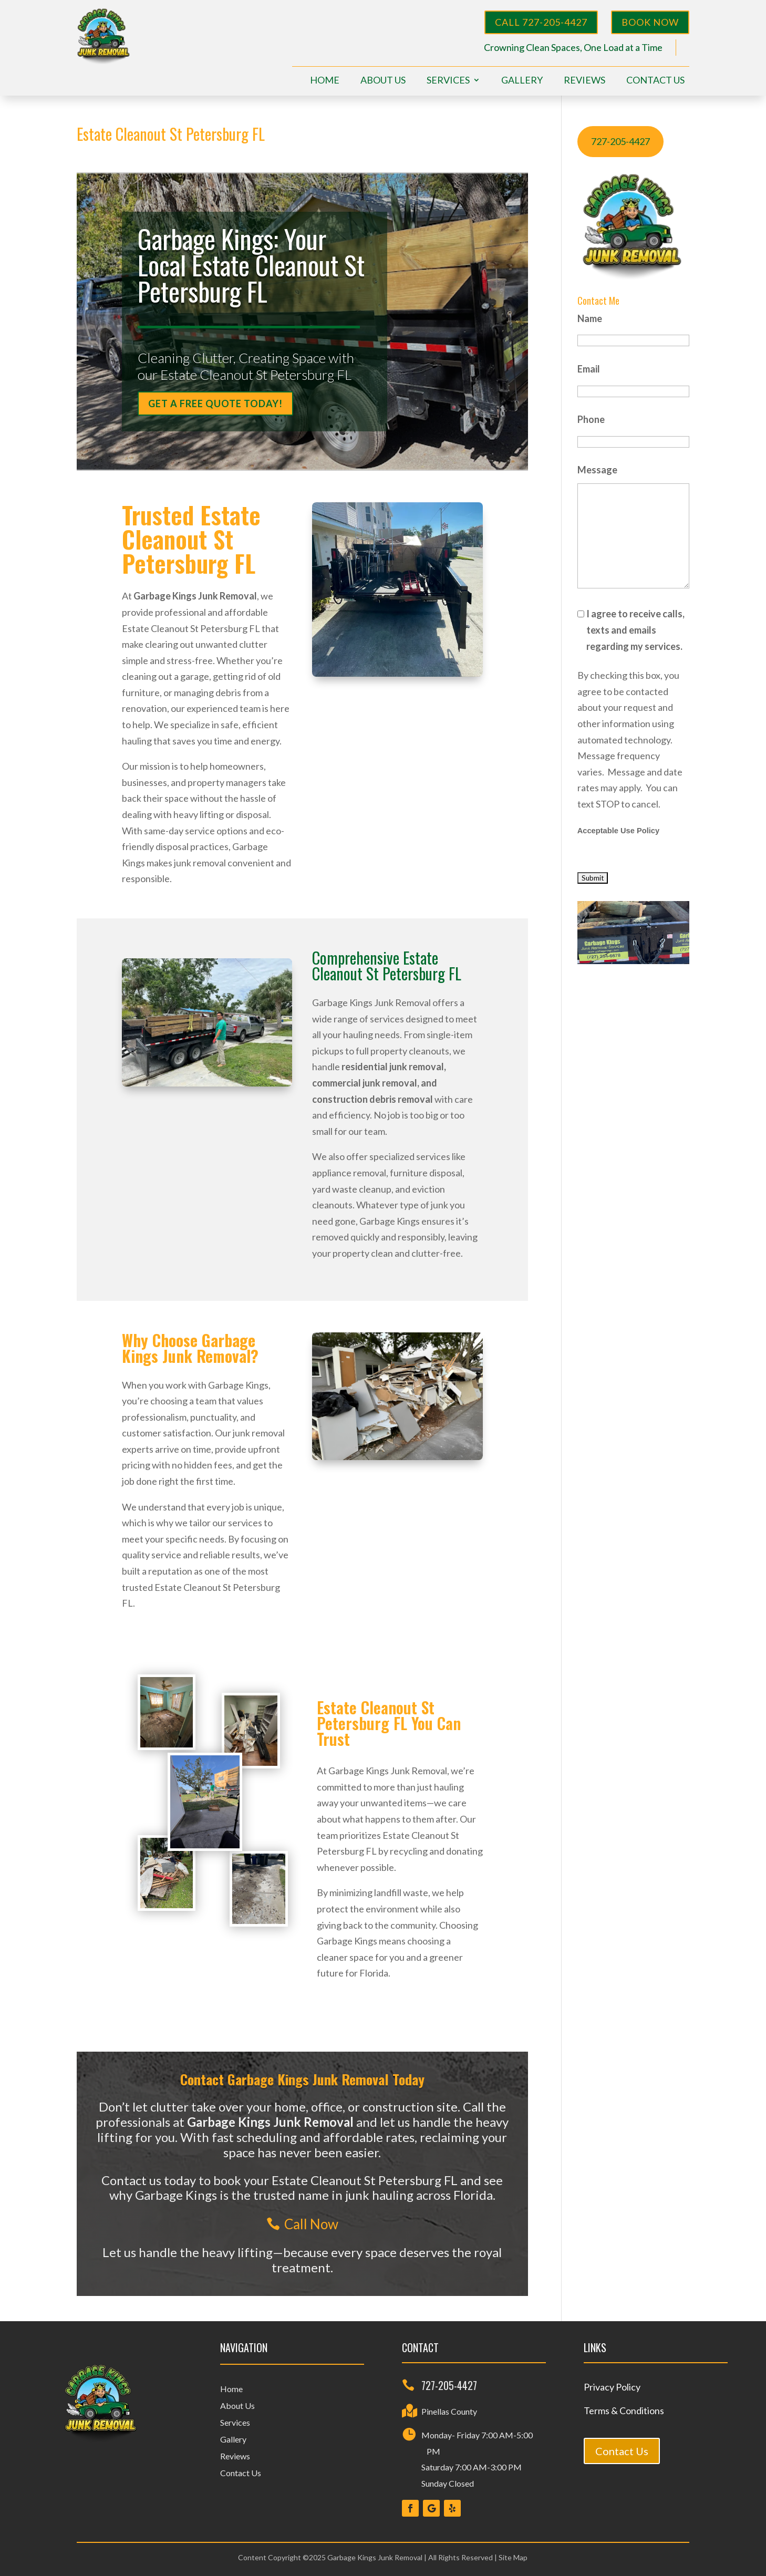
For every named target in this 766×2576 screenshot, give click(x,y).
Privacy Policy (612, 2387)
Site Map (513, 2557)
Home (324, 81)
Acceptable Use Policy (618, 830)
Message (597, 469)
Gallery (522, 81)
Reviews (584, 81)
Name (589, 318)
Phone (591, 419)
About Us (383, 81)
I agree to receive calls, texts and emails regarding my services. (635, 629)
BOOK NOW (650, 22)
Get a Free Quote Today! (215, 403)
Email (588, 369)
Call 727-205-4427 (541, 22)
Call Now (311, 2224)
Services (448, 81)
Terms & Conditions (624, 2410)
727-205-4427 (620, 141)
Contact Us (655, 81)
